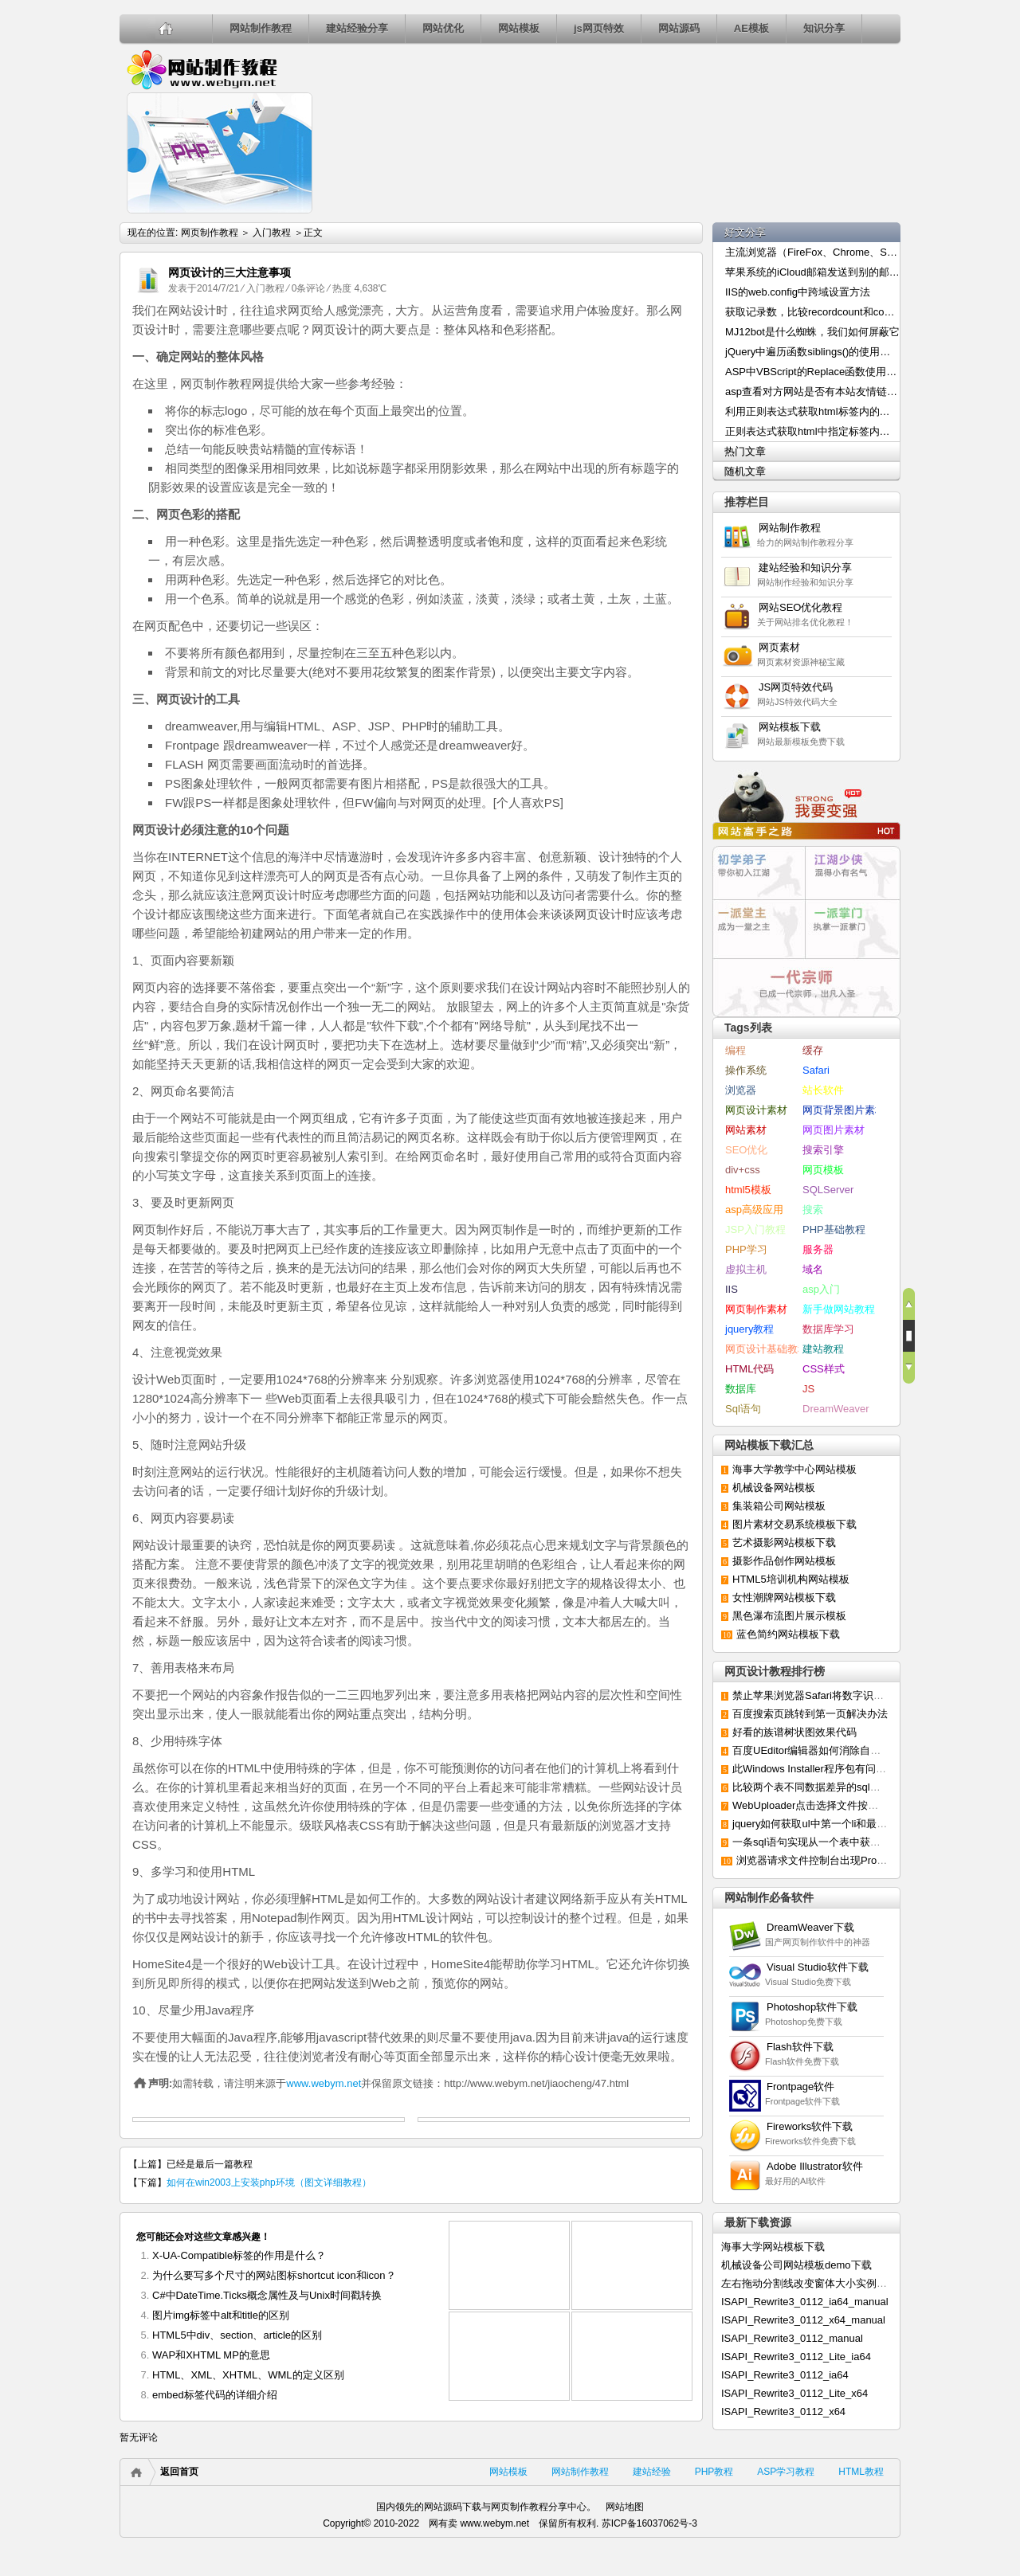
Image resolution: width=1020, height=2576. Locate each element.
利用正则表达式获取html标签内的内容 (812, 411)
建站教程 (823, 1349)
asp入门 (821, 1289)
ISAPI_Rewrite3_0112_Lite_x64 (794, 2393)
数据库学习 (828, 1329)
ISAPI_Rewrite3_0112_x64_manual (803, 2320)
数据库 (740, 1389)
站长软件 (823, 1090)
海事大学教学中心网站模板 (794, 1469)
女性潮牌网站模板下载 (784, 1597)
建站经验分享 (357, 28)
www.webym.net (323, 2083)
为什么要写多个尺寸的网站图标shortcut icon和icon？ (274, 2275)
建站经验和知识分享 (805, 568)
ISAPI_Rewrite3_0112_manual (792, 2338)
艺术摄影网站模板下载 (784, 1542)
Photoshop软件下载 (812, 2007)
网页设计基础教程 (766, 1349)
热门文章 (745, 451)
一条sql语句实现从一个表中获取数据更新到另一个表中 (858, 1842)
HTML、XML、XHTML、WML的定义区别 (248, 2375)
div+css (742, 1170)
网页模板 (823, 1170)
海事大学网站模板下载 (773, 2247)
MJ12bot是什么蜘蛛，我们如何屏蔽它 (812, 332)
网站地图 (625, 2506)
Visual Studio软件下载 (818, 1967)
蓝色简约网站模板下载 (788, 1634)
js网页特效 (599, 28)
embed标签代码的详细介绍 (214, 2395)
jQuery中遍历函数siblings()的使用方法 (812, 352)
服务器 (818, 1249)
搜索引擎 (823, 1150)
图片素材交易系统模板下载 (794, 1524)
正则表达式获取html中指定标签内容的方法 (812, 431)
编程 (735, 1050)
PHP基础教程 (833, 1229)
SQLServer (827, 1190)
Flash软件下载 (800, 2047)
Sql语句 (743, 1409)
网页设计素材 (756, 1110)
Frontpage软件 (800, 2087)
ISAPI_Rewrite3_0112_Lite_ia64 (796, 2357)
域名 (812, 1269)
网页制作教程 (202, 69)
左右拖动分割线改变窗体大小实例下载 (809, 2283)
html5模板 (748, 1190)
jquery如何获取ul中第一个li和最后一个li (822, 1824)
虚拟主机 (746, 1269)
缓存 (812, 1050)
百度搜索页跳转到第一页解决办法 (810, 1714)
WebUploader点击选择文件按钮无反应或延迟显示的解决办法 (872, 1805)
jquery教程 (749, 1329)
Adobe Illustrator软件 (815, 2166)
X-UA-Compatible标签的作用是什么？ (239, 2255)
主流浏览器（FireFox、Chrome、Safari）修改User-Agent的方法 (812, 252)
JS (808, 1389)
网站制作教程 (261, 28)
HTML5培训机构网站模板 (790, 1579)
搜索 (812, 1210)
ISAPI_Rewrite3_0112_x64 (783, 2411)
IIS (731, 1289)
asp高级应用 (754, 1210)
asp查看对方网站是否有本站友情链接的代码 (812, 391)
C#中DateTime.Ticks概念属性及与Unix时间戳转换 (267, 2295)
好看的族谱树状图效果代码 (794, 1732)
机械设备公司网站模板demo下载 (796, 2265)
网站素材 (746, 1130)
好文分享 (745, 232)
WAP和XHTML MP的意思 (211, 2355)
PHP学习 (746, 1249)
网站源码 (679, 28)
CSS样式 (823, 1369)
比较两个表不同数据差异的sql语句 (811, 1787)
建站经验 (652, 2471)
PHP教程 (714, 2471)
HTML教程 (861, 2471)
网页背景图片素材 (843, 1110)
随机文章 (745, 471)
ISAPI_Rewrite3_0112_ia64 (785, 2375)
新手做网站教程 (838, 1309)
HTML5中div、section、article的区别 (237, 2335)
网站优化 (443, 28)
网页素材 (784, 647)
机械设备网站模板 (773, 1488)
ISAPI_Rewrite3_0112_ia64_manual (805, 2302)
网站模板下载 (790, 727)
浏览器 (740, 1090)
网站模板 (518, 28)
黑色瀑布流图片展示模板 (789, 1616)
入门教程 (272, 232)
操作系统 (746, 1070)
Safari (816, 1070)
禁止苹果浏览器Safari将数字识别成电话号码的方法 (849, 1695)
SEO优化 (746, 1150)
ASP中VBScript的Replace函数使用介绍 (812, 372)
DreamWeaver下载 (810, 1927)
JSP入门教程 (755, 1229)
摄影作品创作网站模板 (784, 1561)
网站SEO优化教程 (800, 607)
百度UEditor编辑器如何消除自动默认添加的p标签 (845, 1750)
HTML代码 (749, 1369)
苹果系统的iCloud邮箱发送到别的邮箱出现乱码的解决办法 (812, 272)
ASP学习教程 (785, 2471)
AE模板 (751, 28)
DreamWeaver (835, 1409)
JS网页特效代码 (796, 687)
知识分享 (824, 28)
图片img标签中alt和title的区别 (220, 2315)
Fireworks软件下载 (810, 2126)
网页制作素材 (756, 1309)
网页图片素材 (833, 1130)
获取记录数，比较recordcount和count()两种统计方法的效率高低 (812, 312)
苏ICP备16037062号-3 (649, 2523)
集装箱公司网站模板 (779, 1506)
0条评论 (309, 288)
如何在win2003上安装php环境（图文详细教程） (292, 261)
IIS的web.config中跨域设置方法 (797, 292)
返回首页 (179, 2471)
